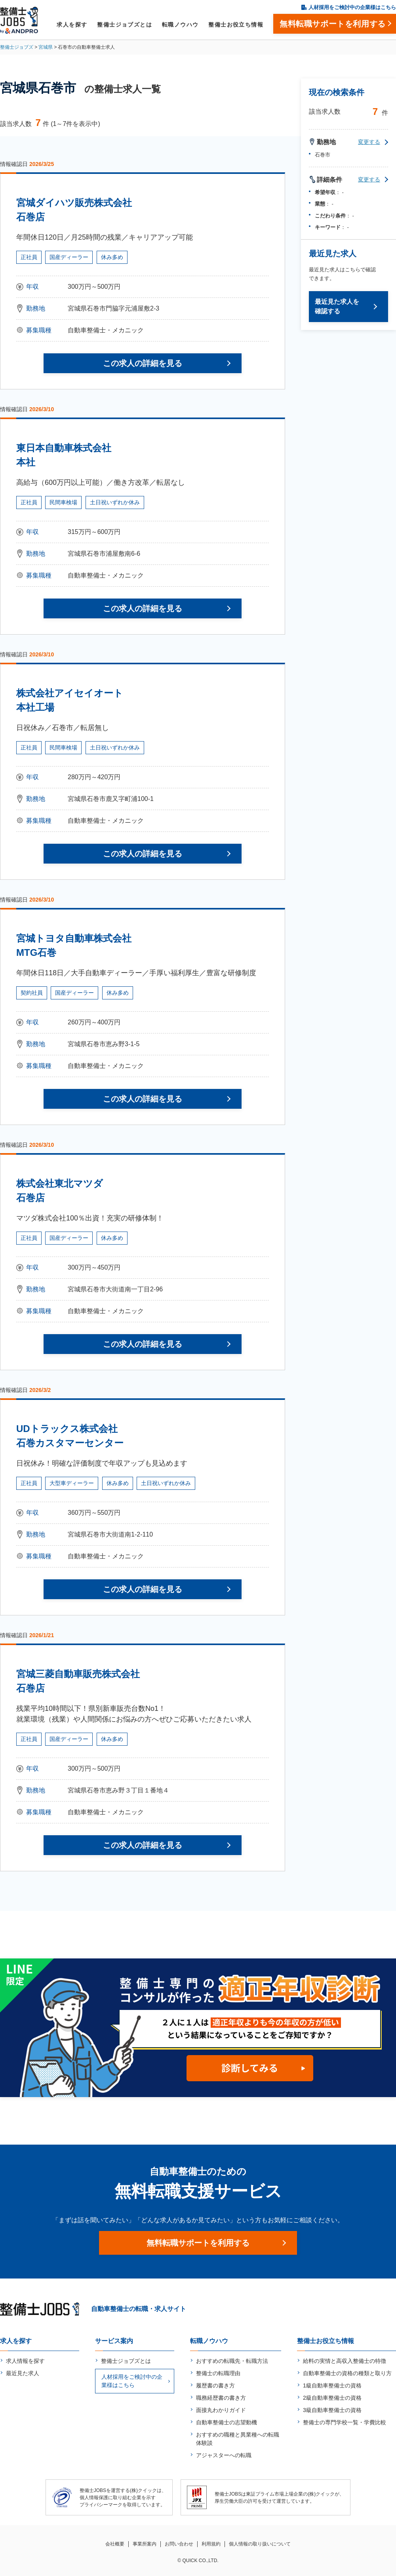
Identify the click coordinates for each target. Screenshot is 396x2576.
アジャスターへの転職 (223, 2455)
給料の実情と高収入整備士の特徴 (344, 2361)
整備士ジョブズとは (124, 24)
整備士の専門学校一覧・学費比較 (344, 2422)
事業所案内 (144, 2544)
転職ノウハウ (180, 24)
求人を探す (72, 24)
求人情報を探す (25, 2361)
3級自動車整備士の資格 (332, 2410)
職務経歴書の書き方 (221, 2398)
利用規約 (211, 2544)
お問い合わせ (179, 2544)
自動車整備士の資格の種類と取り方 (347, 2373)
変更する (369, 142)
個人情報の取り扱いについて (260, 2544)
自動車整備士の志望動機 (226, 2422)
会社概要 (114, 2544)
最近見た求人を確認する (337, 306)
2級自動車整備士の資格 (332, 2398)
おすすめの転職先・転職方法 (232, 2361)
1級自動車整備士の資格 (332, 2385)
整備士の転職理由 (218, 2373)
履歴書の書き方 (215, 2385)
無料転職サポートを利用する (198, 2243)
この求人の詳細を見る (142, 363)
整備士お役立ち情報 (235, 24)
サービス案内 (114, 2341)
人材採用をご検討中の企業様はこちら (352, 7)
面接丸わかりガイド (221, 2410)
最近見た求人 (22, 2373)
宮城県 (45, 47)
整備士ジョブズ (16, 47)
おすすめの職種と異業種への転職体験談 (237, 2438)
